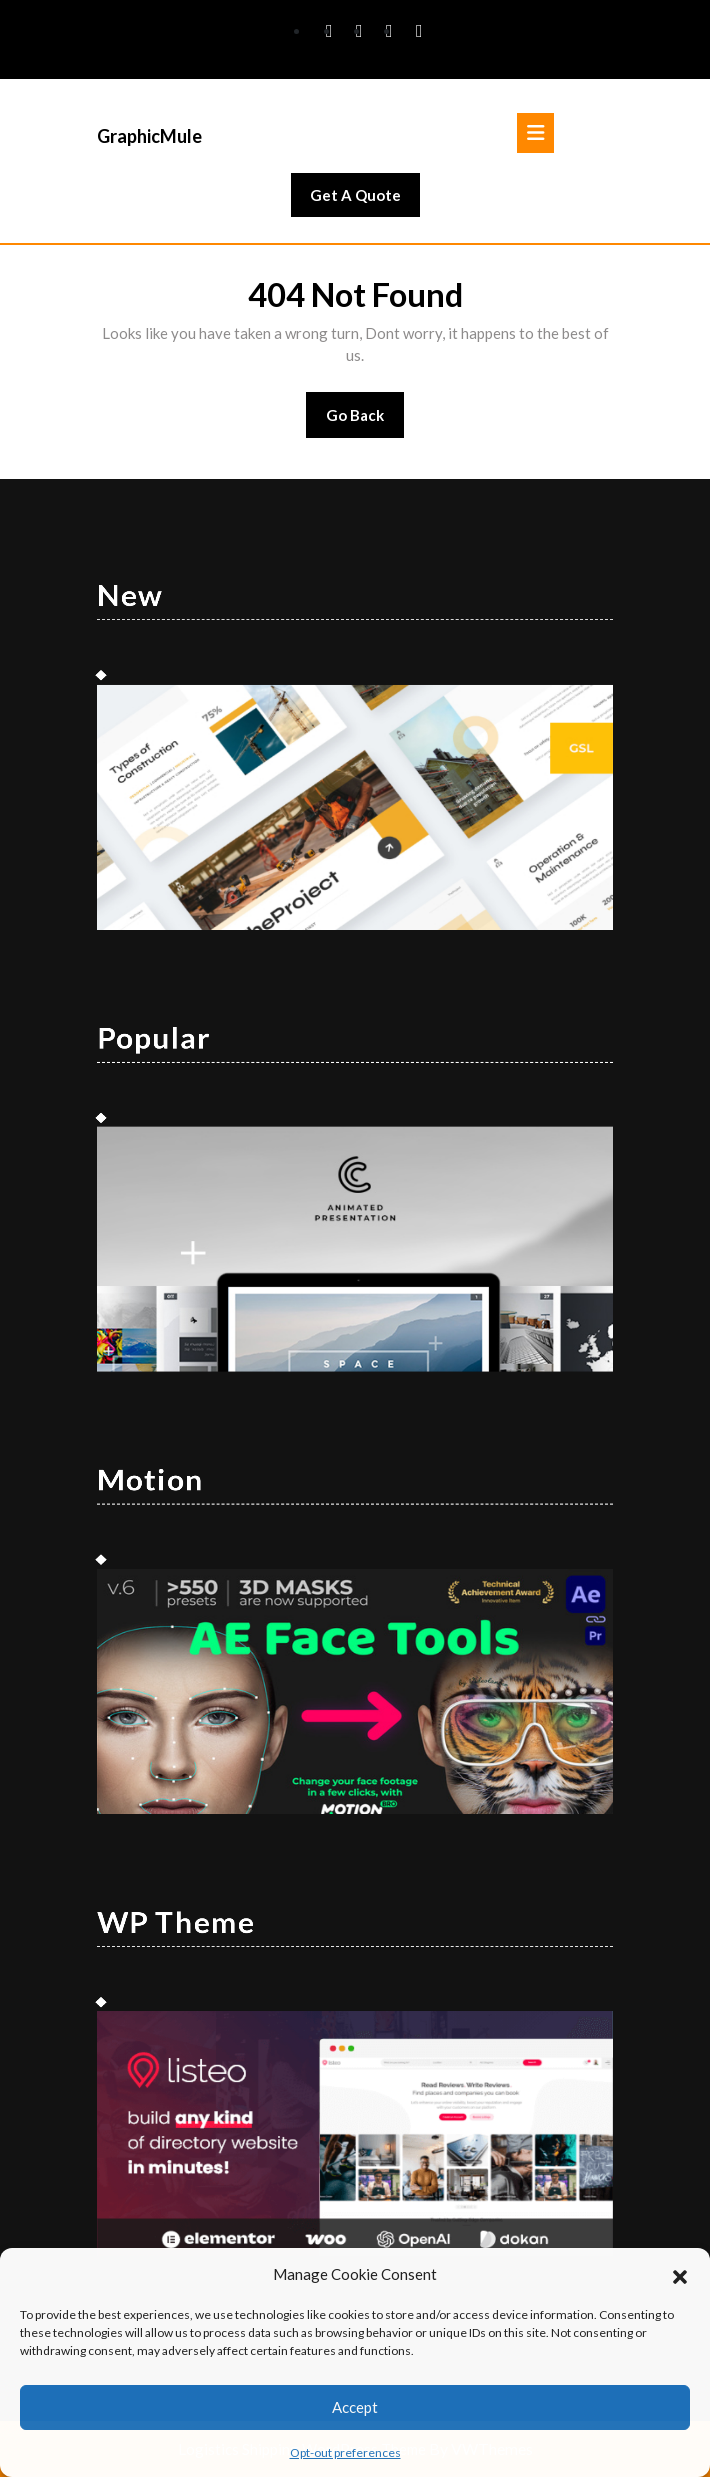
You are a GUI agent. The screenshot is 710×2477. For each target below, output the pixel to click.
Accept (355, 2407)
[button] (680, 2274)
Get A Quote (365, 200)
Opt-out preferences (345, 2452)
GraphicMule (149, 136)
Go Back (365, 421)
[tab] (535, 133)
